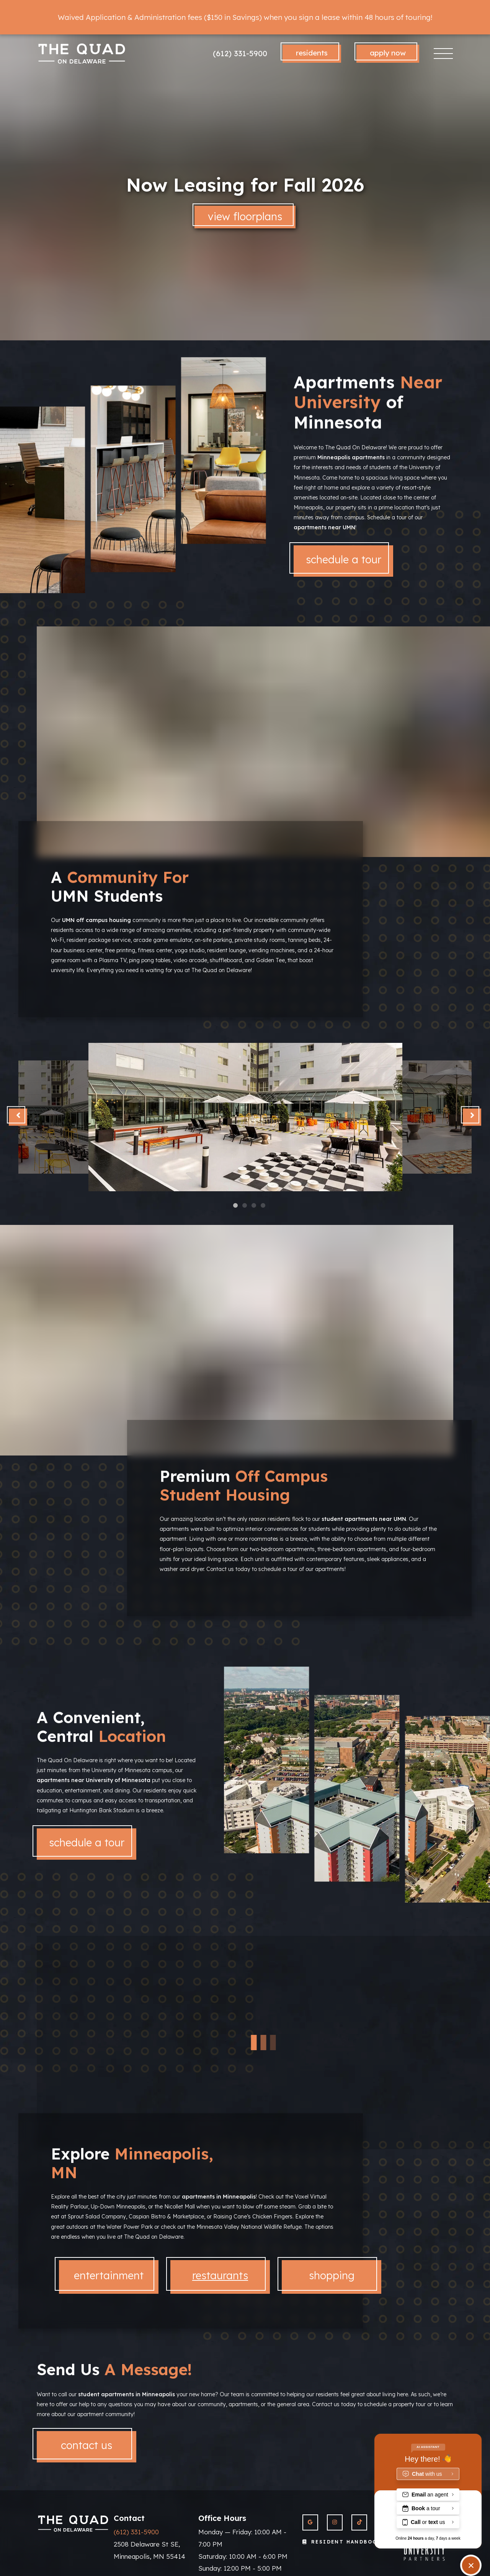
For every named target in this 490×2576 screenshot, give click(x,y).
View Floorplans (245, 216)
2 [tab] (244, 1152)
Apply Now (388, 52)
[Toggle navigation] (443, 53)
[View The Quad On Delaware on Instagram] (335, 2522)
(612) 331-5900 (240, 53)
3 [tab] (247, 1152)
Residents (312, 52)
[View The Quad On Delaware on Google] (310, 2522)
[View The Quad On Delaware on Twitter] (359, 2522)
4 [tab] (251, 1152)
